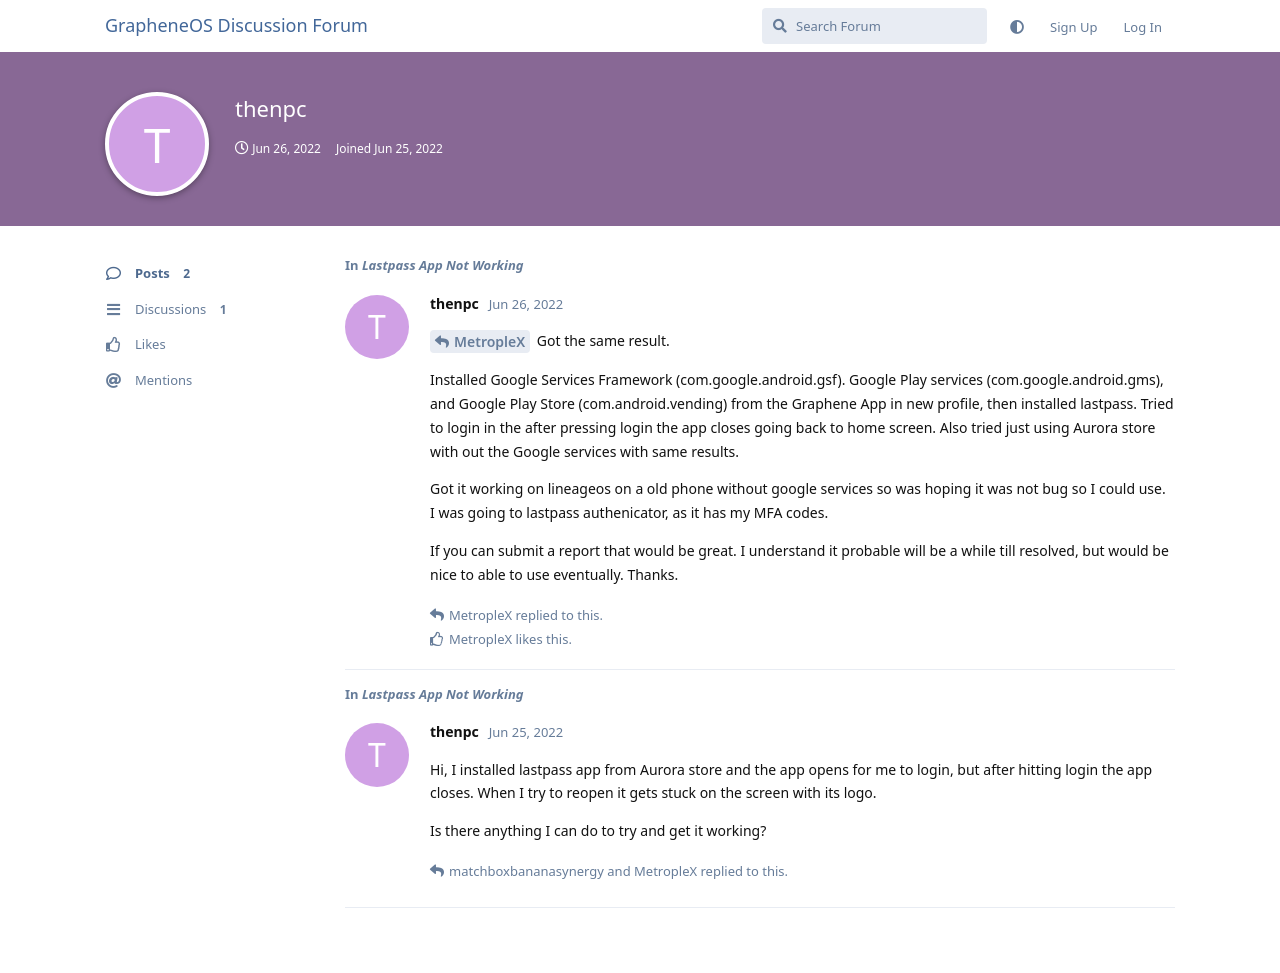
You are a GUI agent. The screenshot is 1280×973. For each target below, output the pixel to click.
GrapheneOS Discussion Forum (236, 25)
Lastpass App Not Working (443, 265)
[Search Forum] (874, 26)
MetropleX (489, 341)
